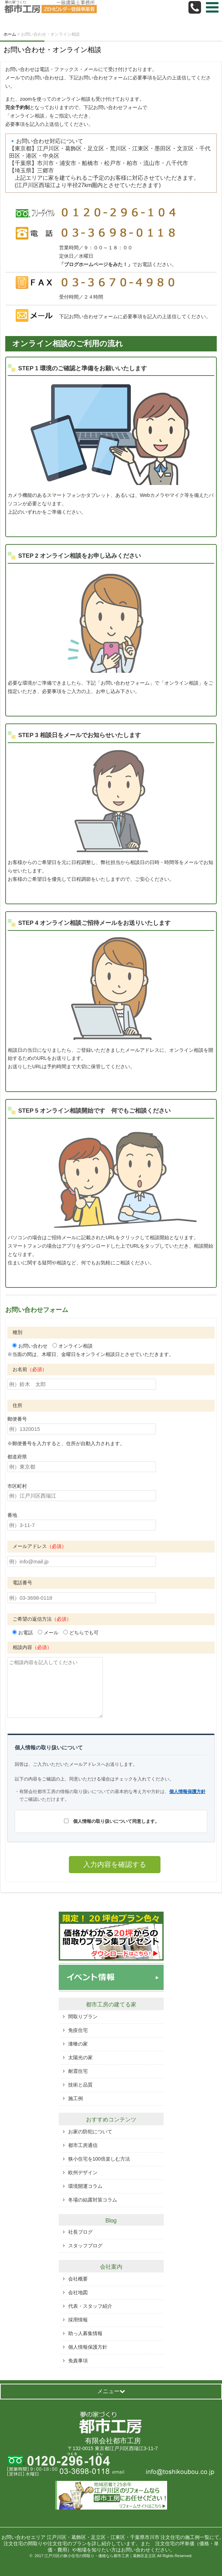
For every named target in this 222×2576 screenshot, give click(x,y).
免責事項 (78, 2360)
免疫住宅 (78, 2030)
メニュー (111, 2391)
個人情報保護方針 (187, 1791)
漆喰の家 (78, 2044)
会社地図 (78, 2292)
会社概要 (78, 2279)
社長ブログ (80, 2232)
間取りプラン (83, 2016)
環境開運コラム (85, 2186)
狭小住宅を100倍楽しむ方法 (99, 2159)
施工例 (75, 2098)
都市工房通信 (83, 2145)
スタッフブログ (85, 2245)
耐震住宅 (78, 2071)
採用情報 (78, 2319)
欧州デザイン (83, 2172)
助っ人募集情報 (85, 2333)
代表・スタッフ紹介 (90, 2306)
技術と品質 (80, 2085)
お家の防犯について (90, 2131)
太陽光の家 (80, 2057)
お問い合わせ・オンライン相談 (52, 49)
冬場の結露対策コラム (92, 2200)
